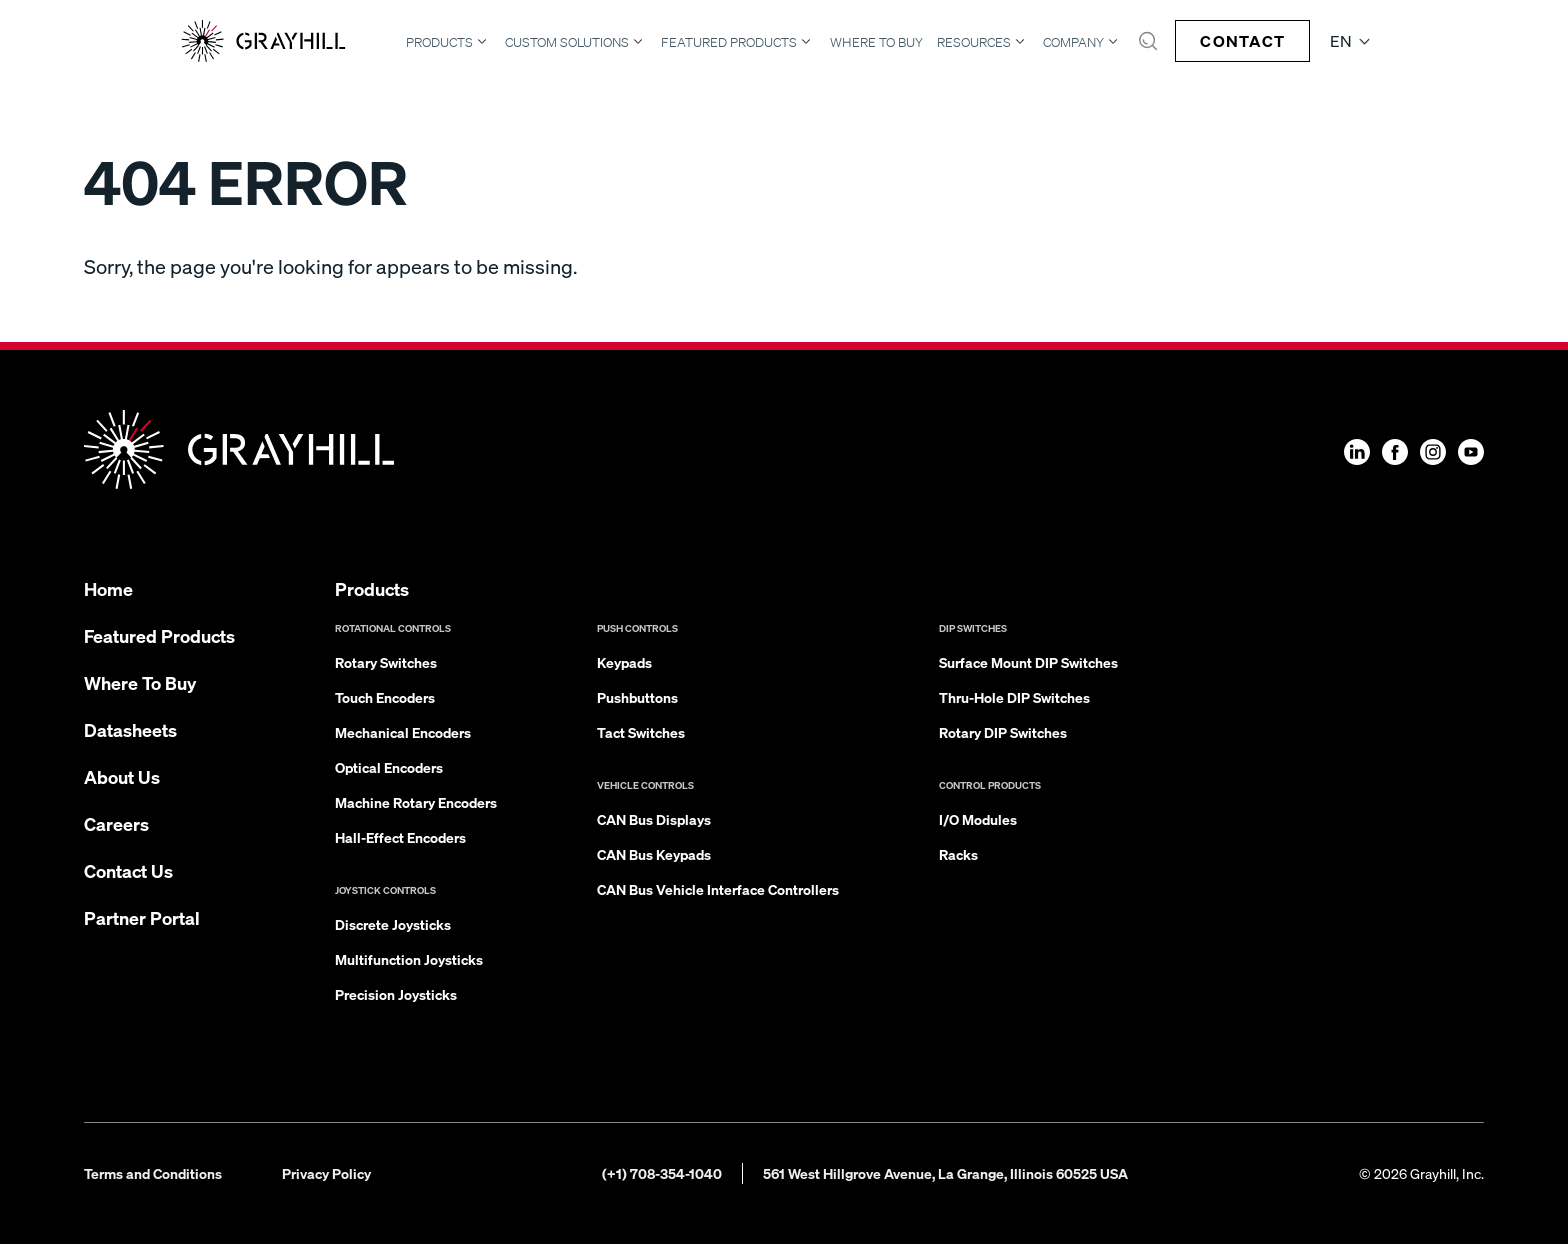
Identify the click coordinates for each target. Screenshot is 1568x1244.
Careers (116, 823)
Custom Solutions (567, 42)
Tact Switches (641, 732)
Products (439, 42)
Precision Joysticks (396, 994)
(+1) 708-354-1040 (662, 1173)
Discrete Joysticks (393, 924)
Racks (958, 854)
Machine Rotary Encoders (416, 802)
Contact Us (128, 870)
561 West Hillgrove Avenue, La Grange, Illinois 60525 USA (945, 1173)
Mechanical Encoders (403, 732)
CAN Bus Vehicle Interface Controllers (718, 889)
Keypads (624, 662)
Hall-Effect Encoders (400, 837)
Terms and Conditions (153, 1173)
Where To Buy (876, 42)
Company (1073, 42)
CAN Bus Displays (654, 819)
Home (108, 588)
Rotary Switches (386, 662)
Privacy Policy (326, 1173)
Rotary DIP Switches (1003, 732)
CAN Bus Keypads (654, 854)
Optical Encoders (389, 767)
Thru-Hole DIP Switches (1014, 697)
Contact (1242, 40)
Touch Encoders (385, 697)
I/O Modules (978, 819)
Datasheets (130, 729)
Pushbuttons (637, 697)
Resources (974, 42)
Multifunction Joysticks (409, 959)
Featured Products (729, 42)
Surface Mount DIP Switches (1028, 662)
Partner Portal (142, 917)
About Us (122, 776)
